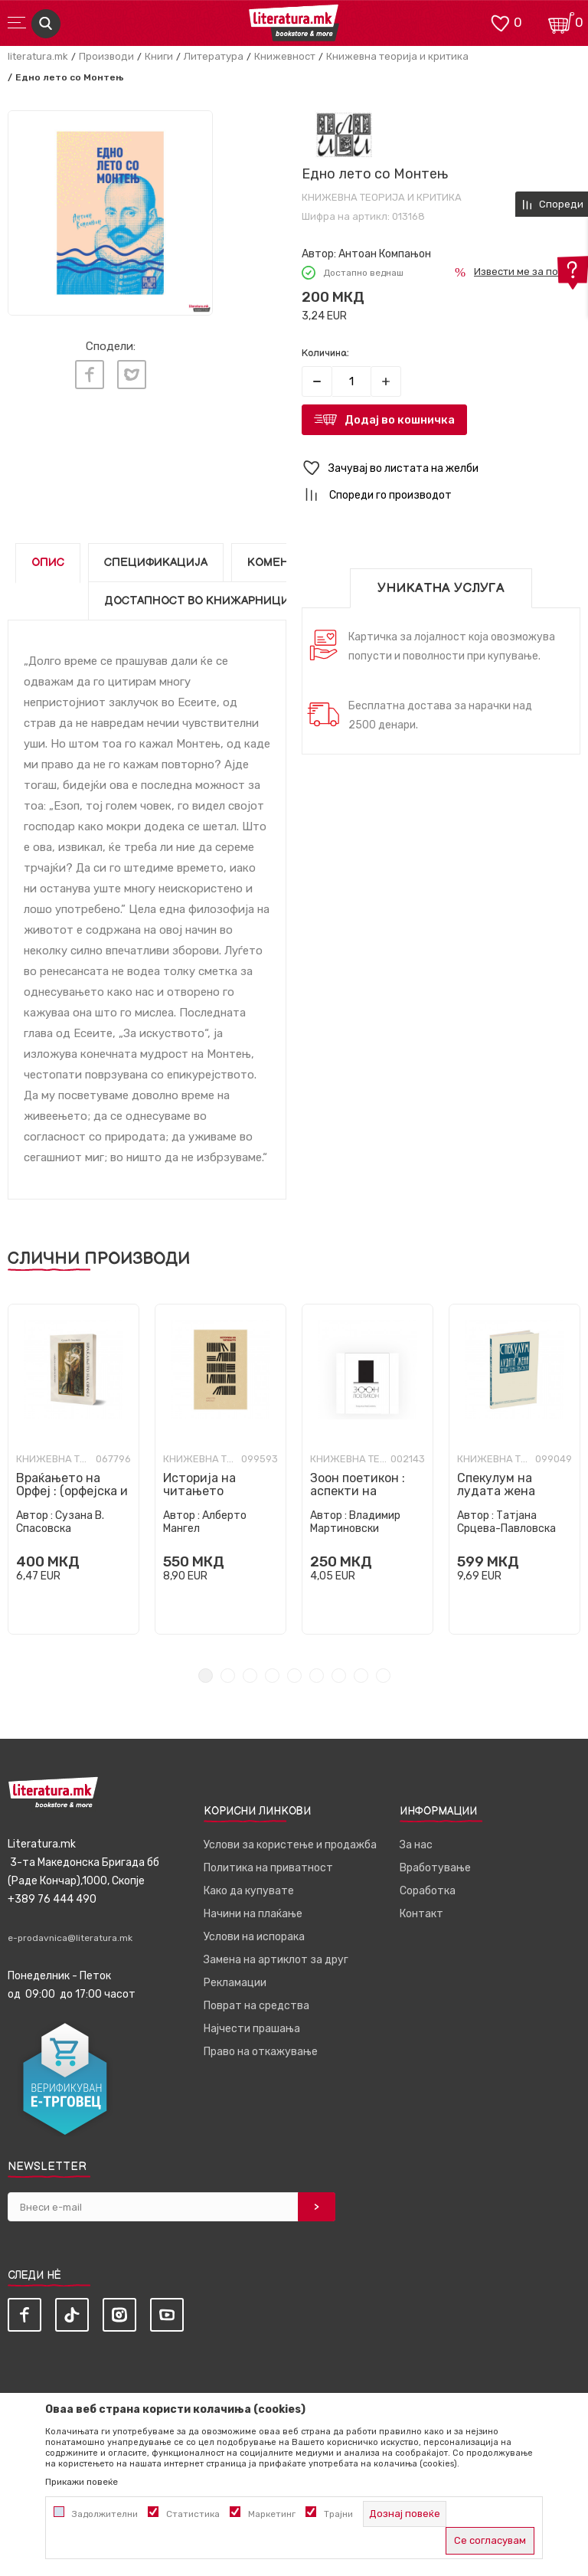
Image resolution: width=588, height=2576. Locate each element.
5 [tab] (294, 1675)
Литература (213, 56)
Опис (47, 562)
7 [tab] (339, 1675)
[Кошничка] (561, 22)
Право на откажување (261, 2051)
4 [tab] (272, 1675)
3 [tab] (250, 1675)
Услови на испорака (254, 1936)
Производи (106, 56)
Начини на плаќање (253, 1913)
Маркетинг (272, 2514)
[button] (441, 468)
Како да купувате (249, 1890)
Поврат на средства (256, 2005)
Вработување (435, 1867)
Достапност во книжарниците (204, 601)
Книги (159, 56)
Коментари (282, 562)
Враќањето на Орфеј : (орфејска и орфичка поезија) (72, 1491)
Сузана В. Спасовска (60, 1522)
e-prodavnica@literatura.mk (70, 1938)
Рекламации (235, 1982)
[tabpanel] (73, 1469)
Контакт (421, 1913)
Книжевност (284, 56)
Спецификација (155, 562)
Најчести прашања (252, 2028)
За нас (416, 1844)
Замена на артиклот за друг (276, 1959)
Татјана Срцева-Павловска (506, 1522)
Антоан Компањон (384, 253)
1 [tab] (205, 1675)
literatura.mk (38, 56)
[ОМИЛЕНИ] (500, 22)
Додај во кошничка (400, 420)
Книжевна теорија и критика (397, 56)
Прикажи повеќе (81, 2481)
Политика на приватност (268, 1867)
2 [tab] (227, 1675)
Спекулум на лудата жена (496, 1484)
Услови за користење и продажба (290, 1844)
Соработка (428, 1890)
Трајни (338, 2514)
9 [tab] (383, 1675)
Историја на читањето (199, 1484)
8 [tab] (361, 1675)
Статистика (193, 2514)
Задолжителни (105, 2514)
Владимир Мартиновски (355, 1522)
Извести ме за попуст (527, 271)
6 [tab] (316, 1675)
